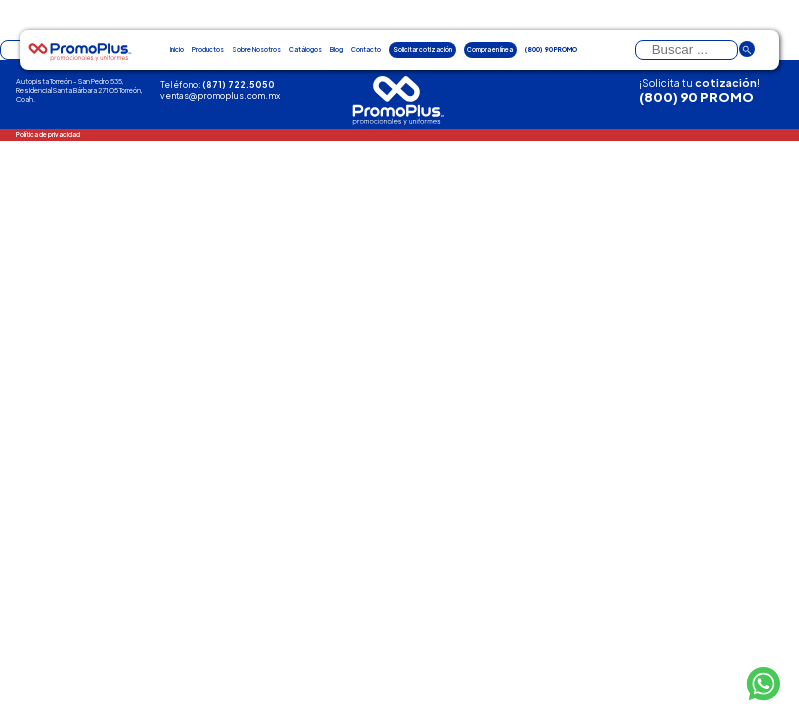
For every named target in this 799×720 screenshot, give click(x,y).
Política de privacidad (48, 134)
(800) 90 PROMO (696, 97)
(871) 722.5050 (238, 84)
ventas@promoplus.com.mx (220, 95)
